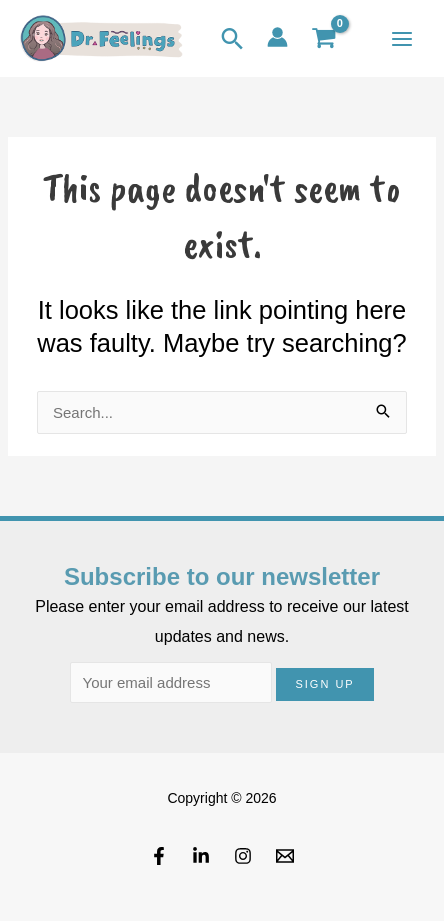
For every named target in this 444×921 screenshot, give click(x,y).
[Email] (285, 856)
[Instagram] (243, 856)
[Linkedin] (201, 856)
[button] (232, 38)
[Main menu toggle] (401, 38)
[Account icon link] (277, 37)
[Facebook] (159, 856)
